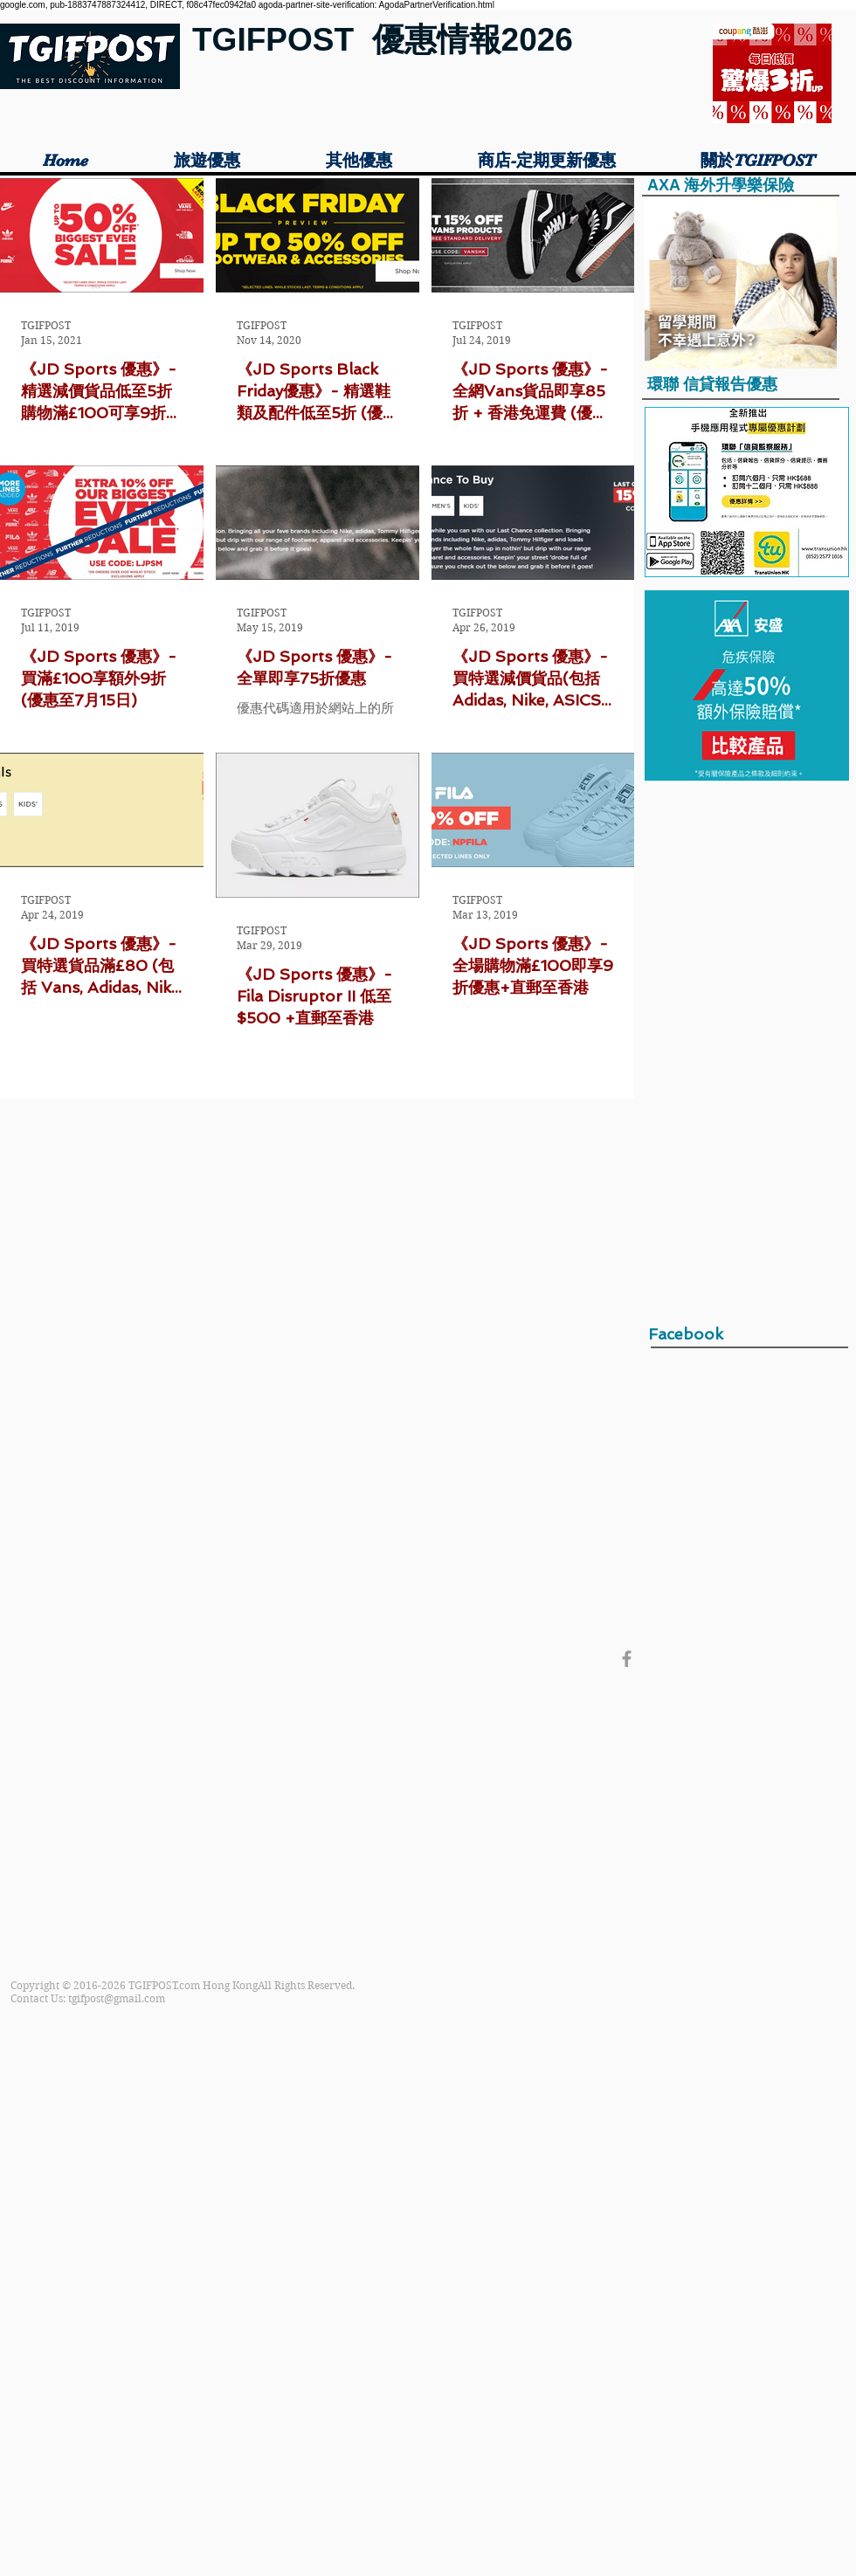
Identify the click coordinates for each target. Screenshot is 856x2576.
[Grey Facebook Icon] (627, 1659)
